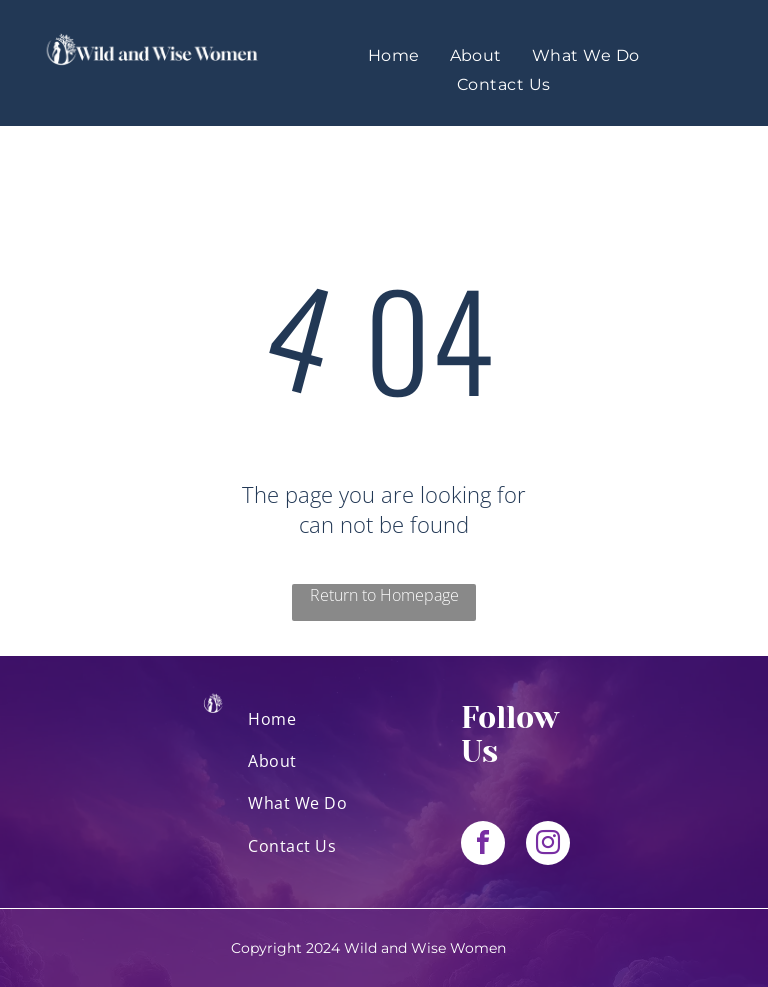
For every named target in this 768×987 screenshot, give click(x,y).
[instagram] (548, 845)
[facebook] (483, 845)
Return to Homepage (384, 595)
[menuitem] (394, 55)
